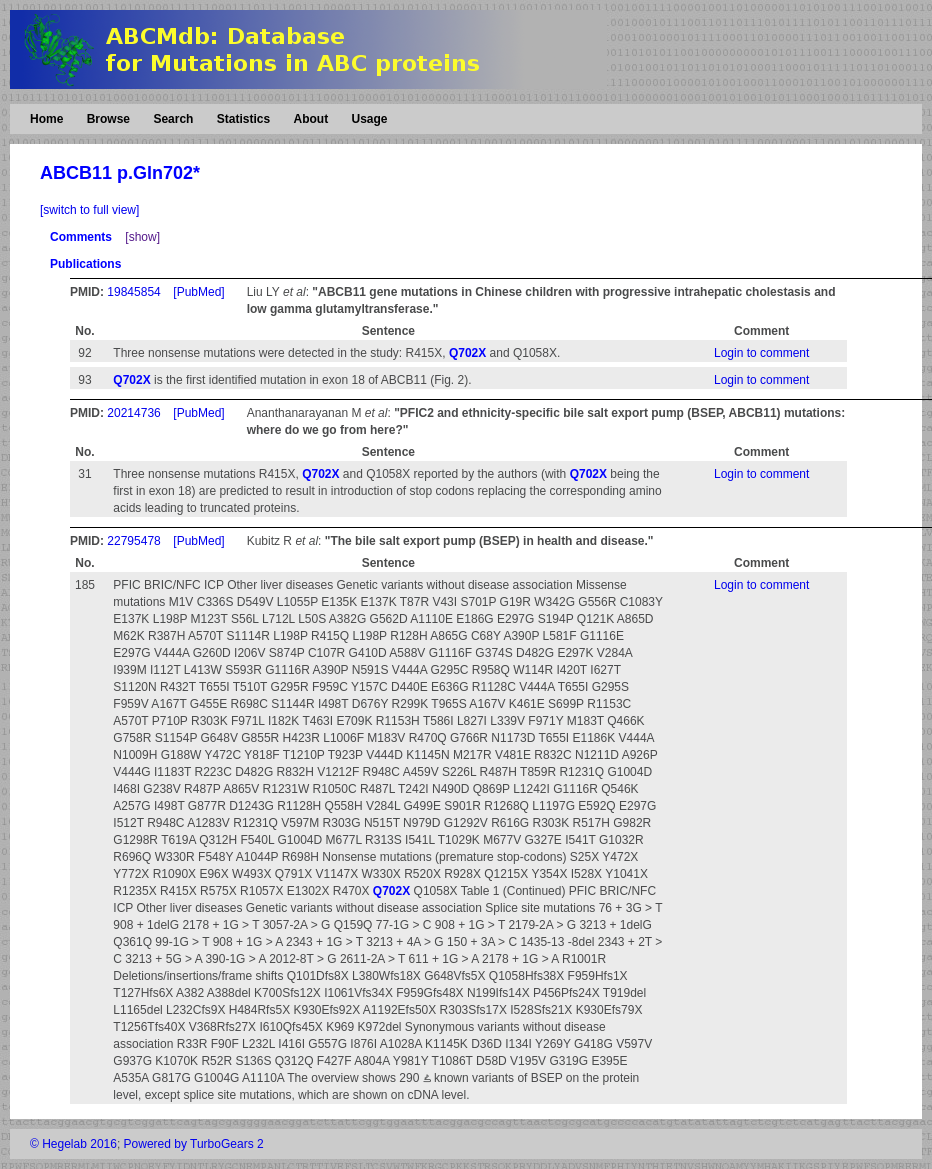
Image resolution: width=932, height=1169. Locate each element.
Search (173, 119)
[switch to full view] (89, 210)
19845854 (133, 292)
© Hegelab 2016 (73, 1144)
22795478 (133, 541)
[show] (142, 237)
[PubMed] (198, 292)
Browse (108, 119)
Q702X (467, 353)
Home (46, 119)
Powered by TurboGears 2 (194, 1144)
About (310, 119)
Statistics (243, 119)
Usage (369, 119)
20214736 (133, 413)
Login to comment (761, 353)
